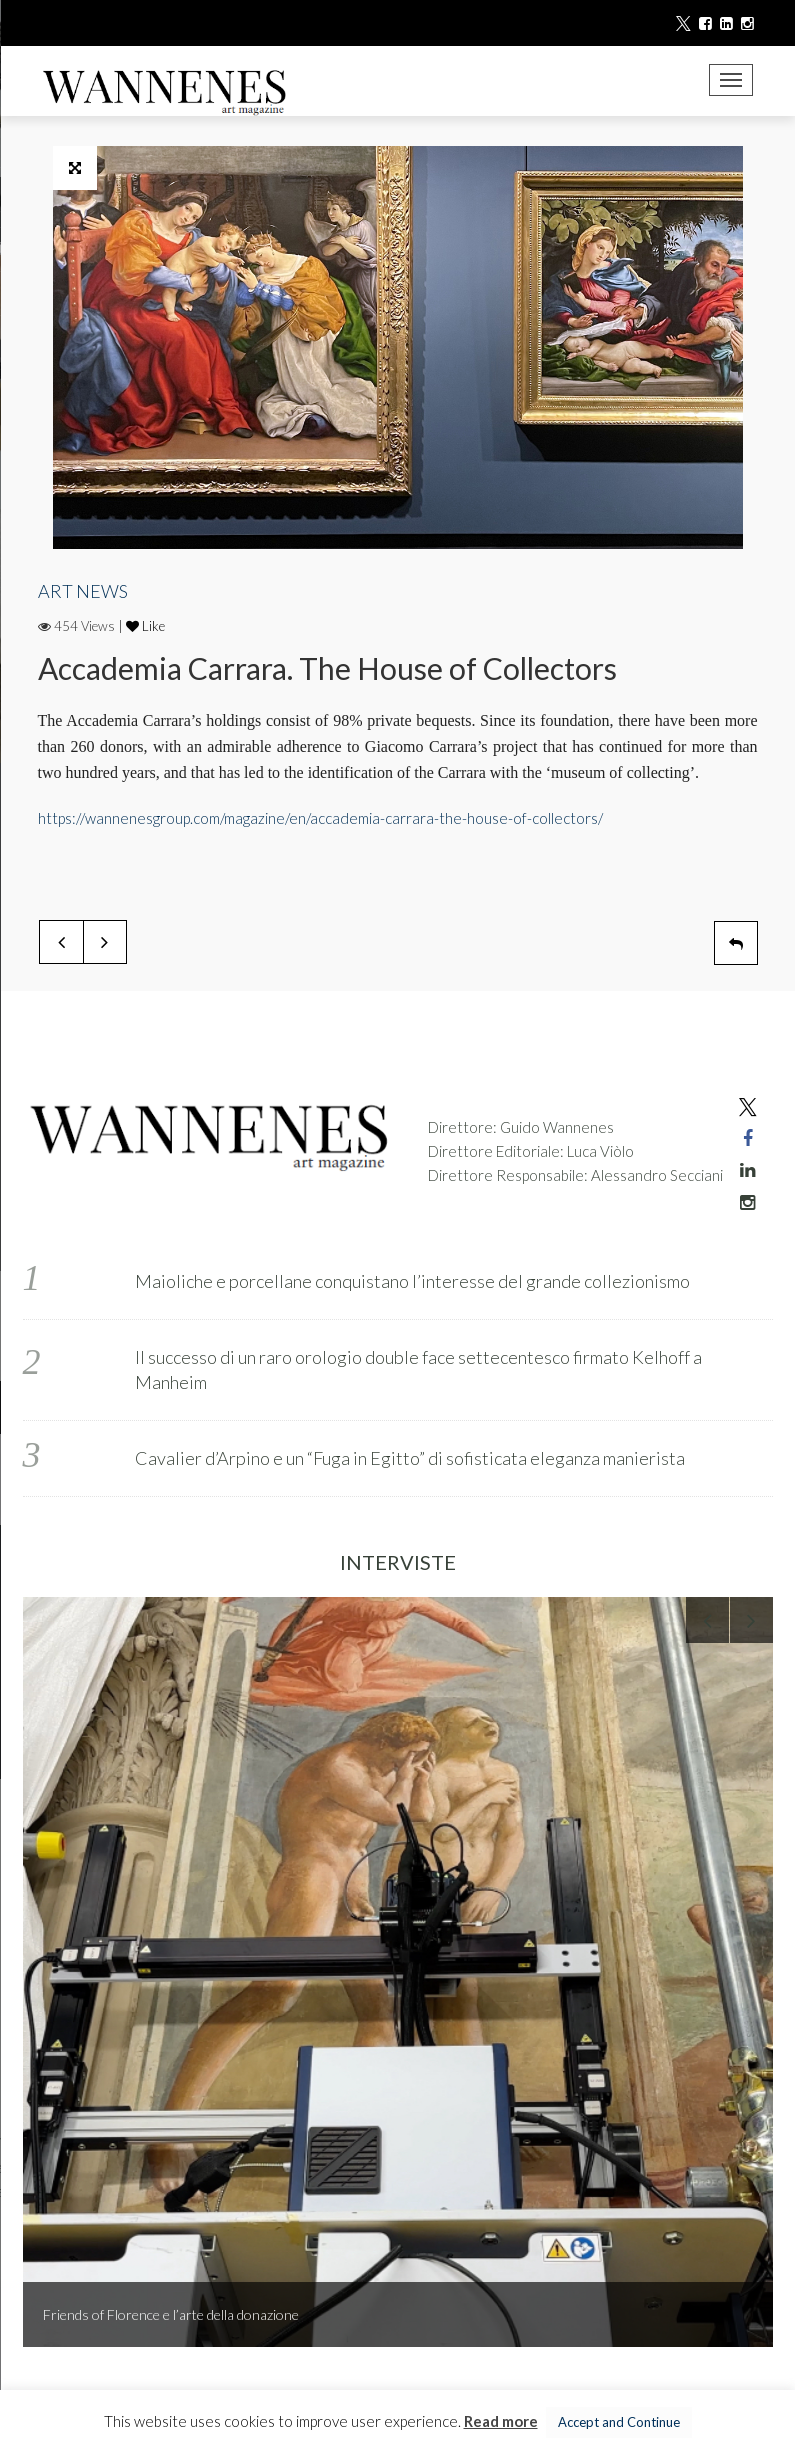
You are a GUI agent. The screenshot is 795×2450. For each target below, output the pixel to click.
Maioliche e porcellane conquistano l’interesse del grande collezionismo (412, 1281)
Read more (501, 2421)
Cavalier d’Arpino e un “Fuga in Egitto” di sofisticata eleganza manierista (410, 1458)
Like (145, 626)
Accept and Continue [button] (619, 2422)
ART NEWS (83, 591)
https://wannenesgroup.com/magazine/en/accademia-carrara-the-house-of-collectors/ (320, 818)
